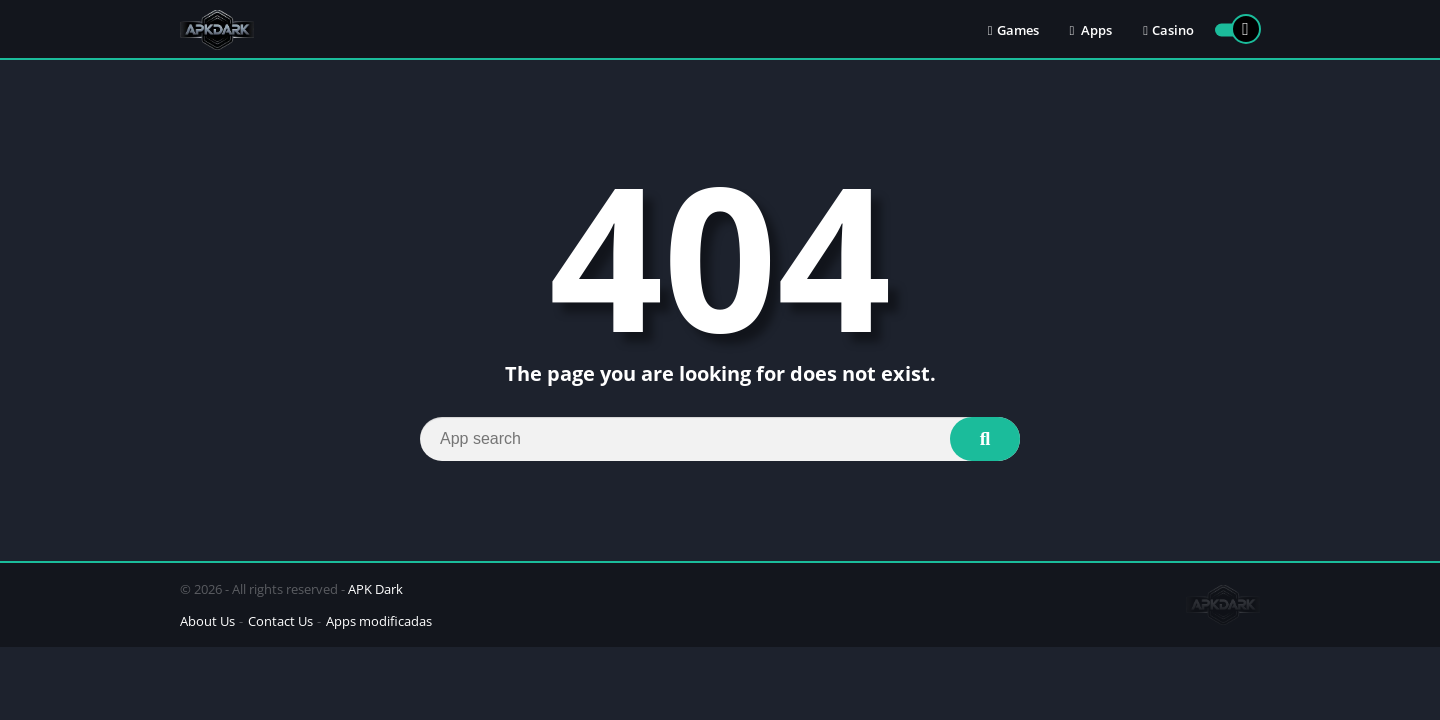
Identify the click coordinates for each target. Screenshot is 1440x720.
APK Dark (375, 589)
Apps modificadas (379, 621)
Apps (1091, 30)
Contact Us (280, 621)
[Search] (720, 439)
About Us (207, 621)
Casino (1168, 30)
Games (1013, 30)
